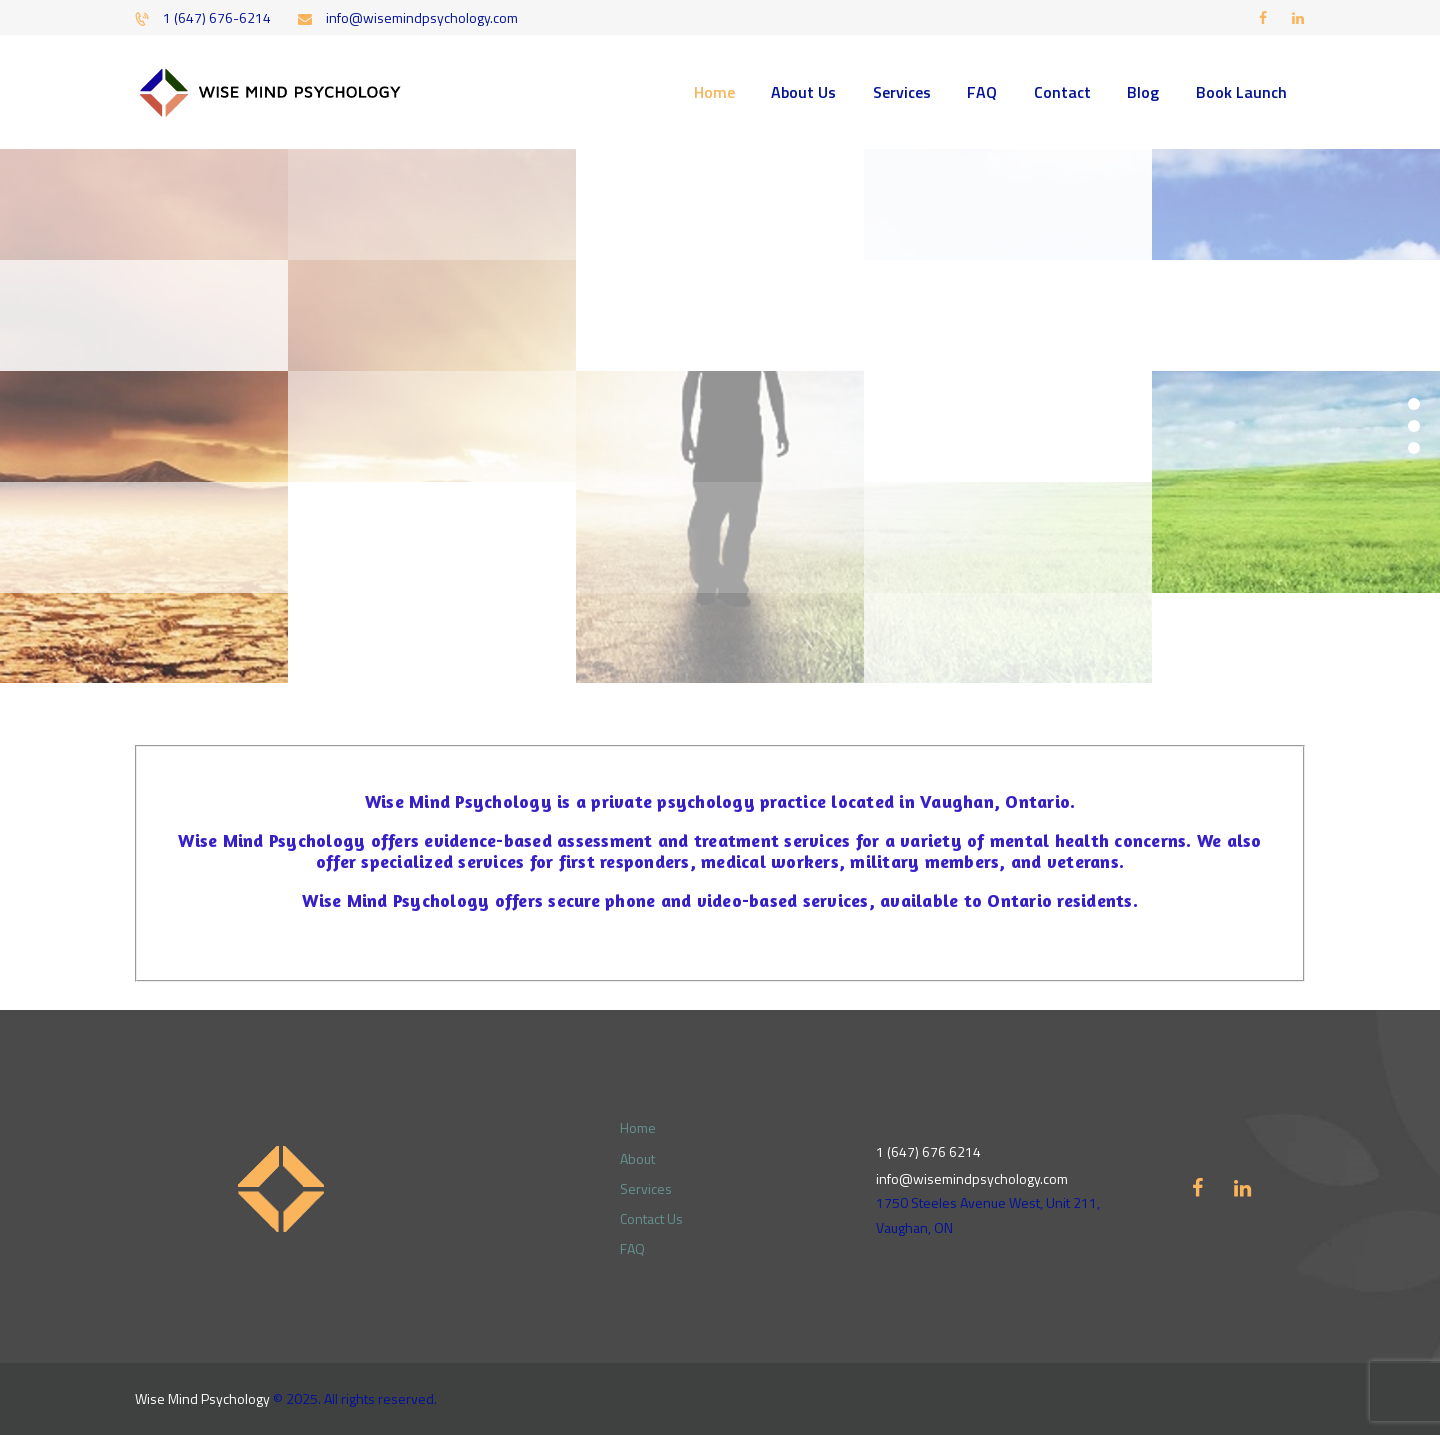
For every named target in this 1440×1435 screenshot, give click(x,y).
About (637, 1158)
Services (646, 1188)
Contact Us (651, 1218)
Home (638, 1127)
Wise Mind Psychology (202, 1398)
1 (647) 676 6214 (928, 1151)
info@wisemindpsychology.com (972, 1178)
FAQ (632, 1248)
